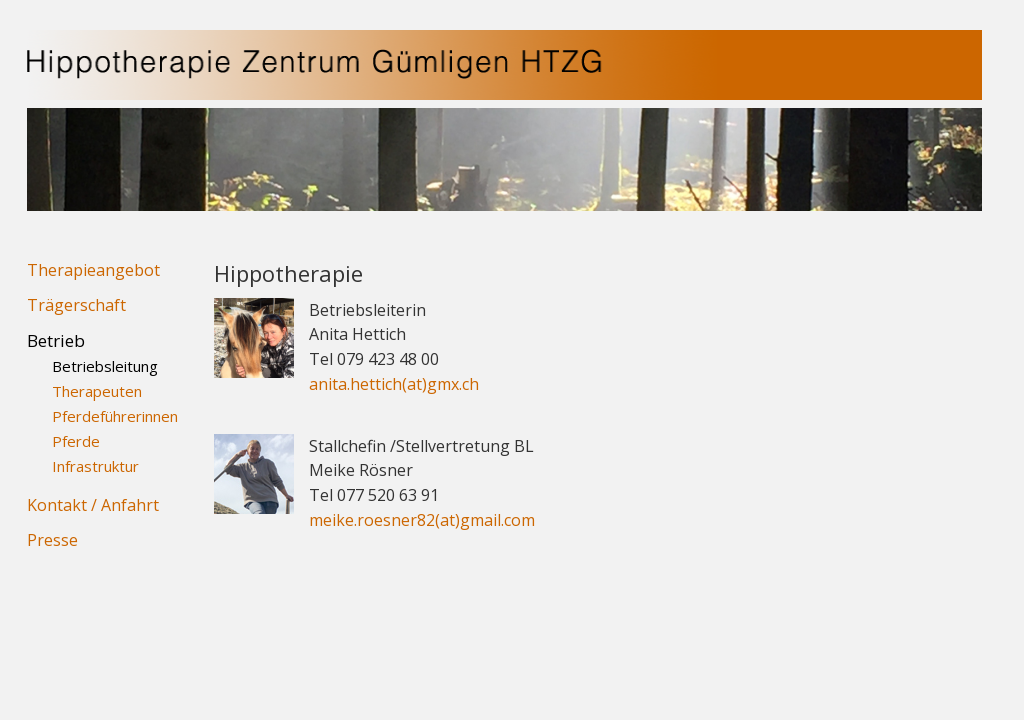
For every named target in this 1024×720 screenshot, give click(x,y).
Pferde (76, 441)
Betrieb (56, 340)
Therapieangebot (93, 270)
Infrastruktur (95, 466)
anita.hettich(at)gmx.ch (394, 384)
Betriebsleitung (105, 366)
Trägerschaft (76, 305)
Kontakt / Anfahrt (93, 505)
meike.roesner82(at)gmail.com (422, 520)
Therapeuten (97, 391)
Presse (52, 540)
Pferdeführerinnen (115, 416)
